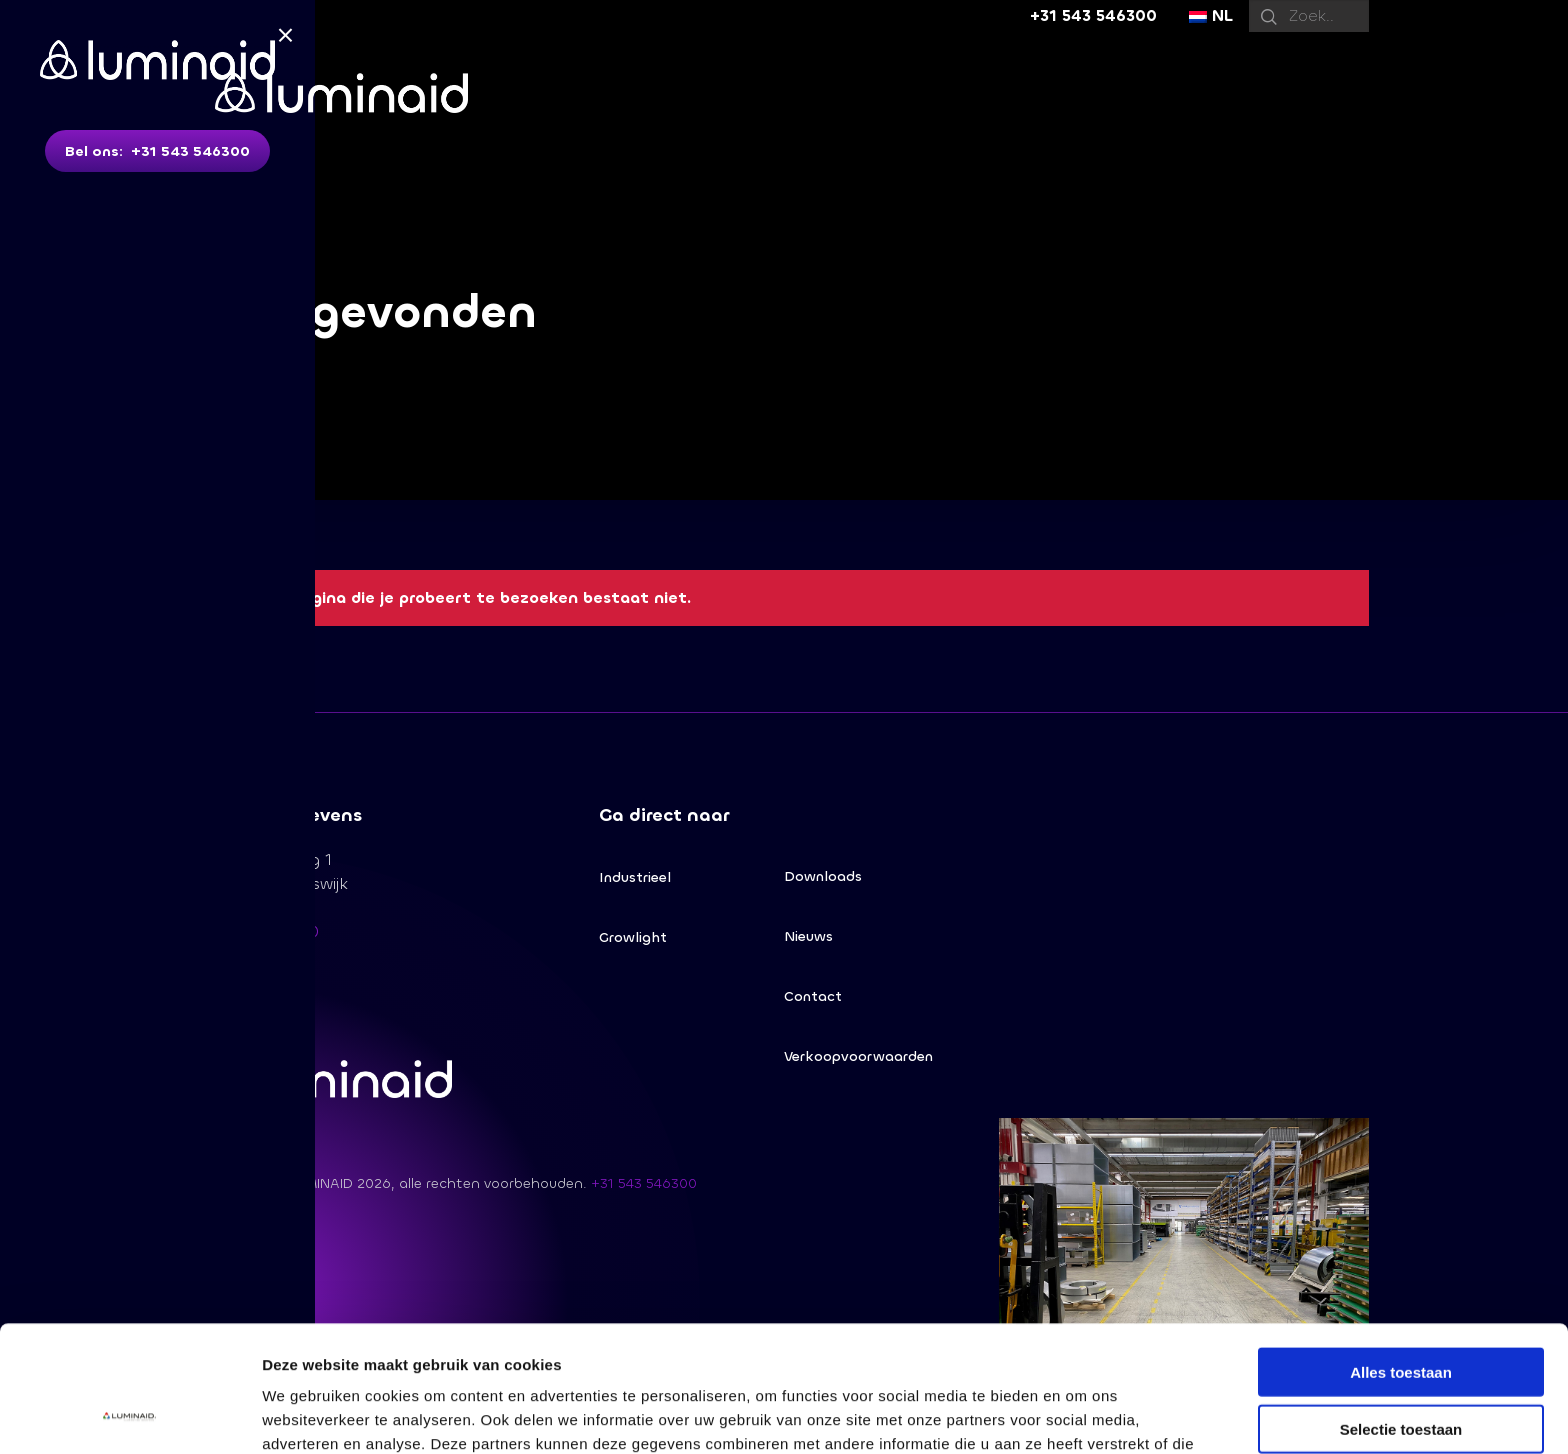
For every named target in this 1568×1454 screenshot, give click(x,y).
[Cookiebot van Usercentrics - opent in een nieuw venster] (129, 1415)
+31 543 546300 (1093, 15)
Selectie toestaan (1401, 1310)
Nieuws (808, 936)
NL (1211, 15)
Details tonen (1080, 1414)
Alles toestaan (1401, 1253)
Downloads (823, 876)
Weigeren (1400, 1366)
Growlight (633, 937)
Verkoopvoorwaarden (858, 1056)
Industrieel (635, 877)
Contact (813, 996)
